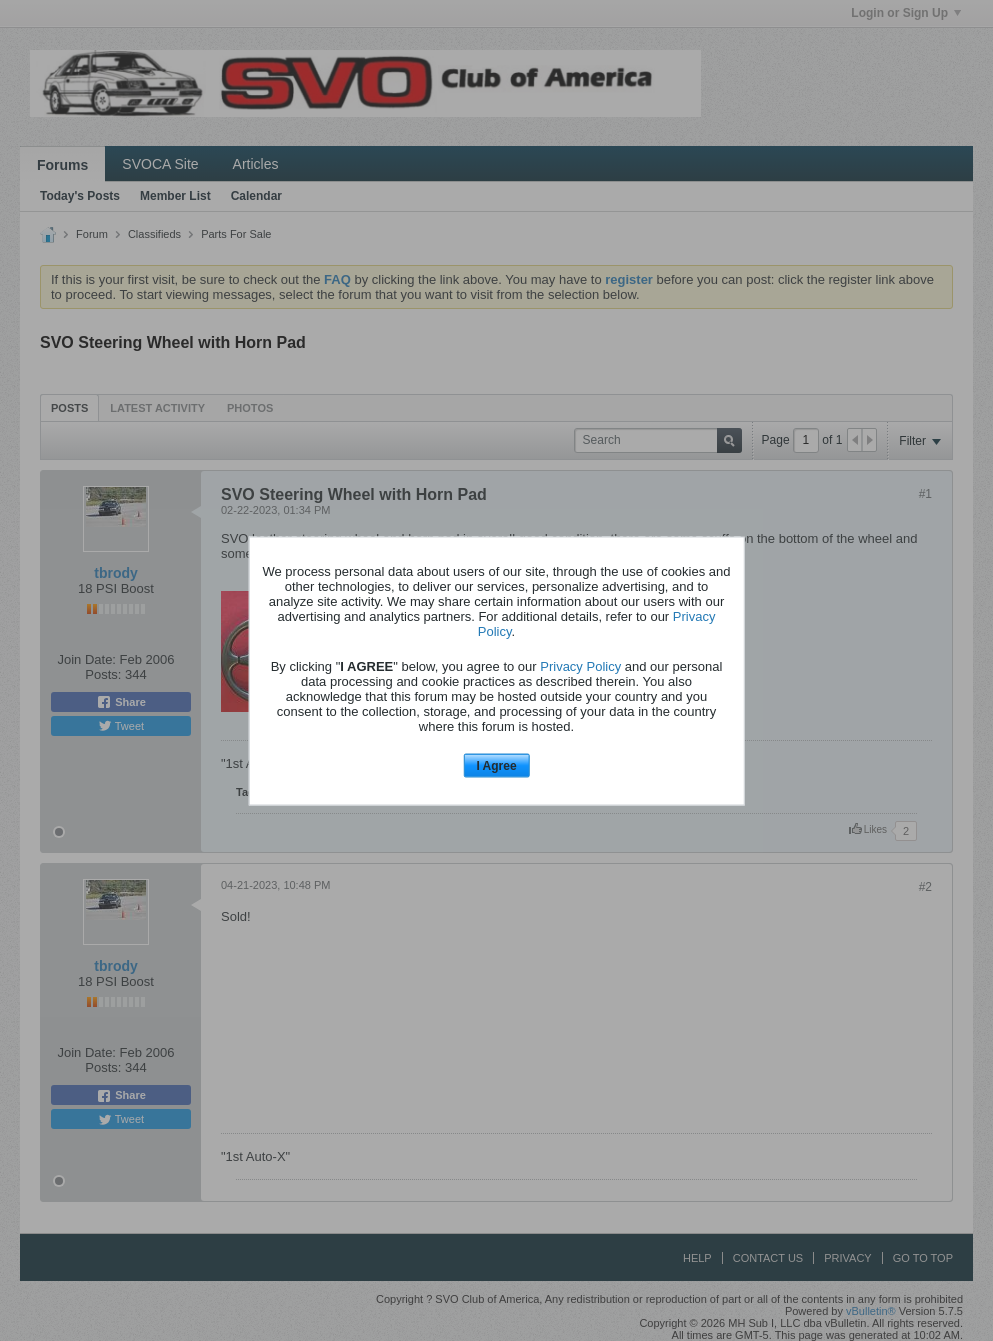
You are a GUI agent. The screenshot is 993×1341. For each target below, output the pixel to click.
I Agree (496, 766)
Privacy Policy (580, 666)
